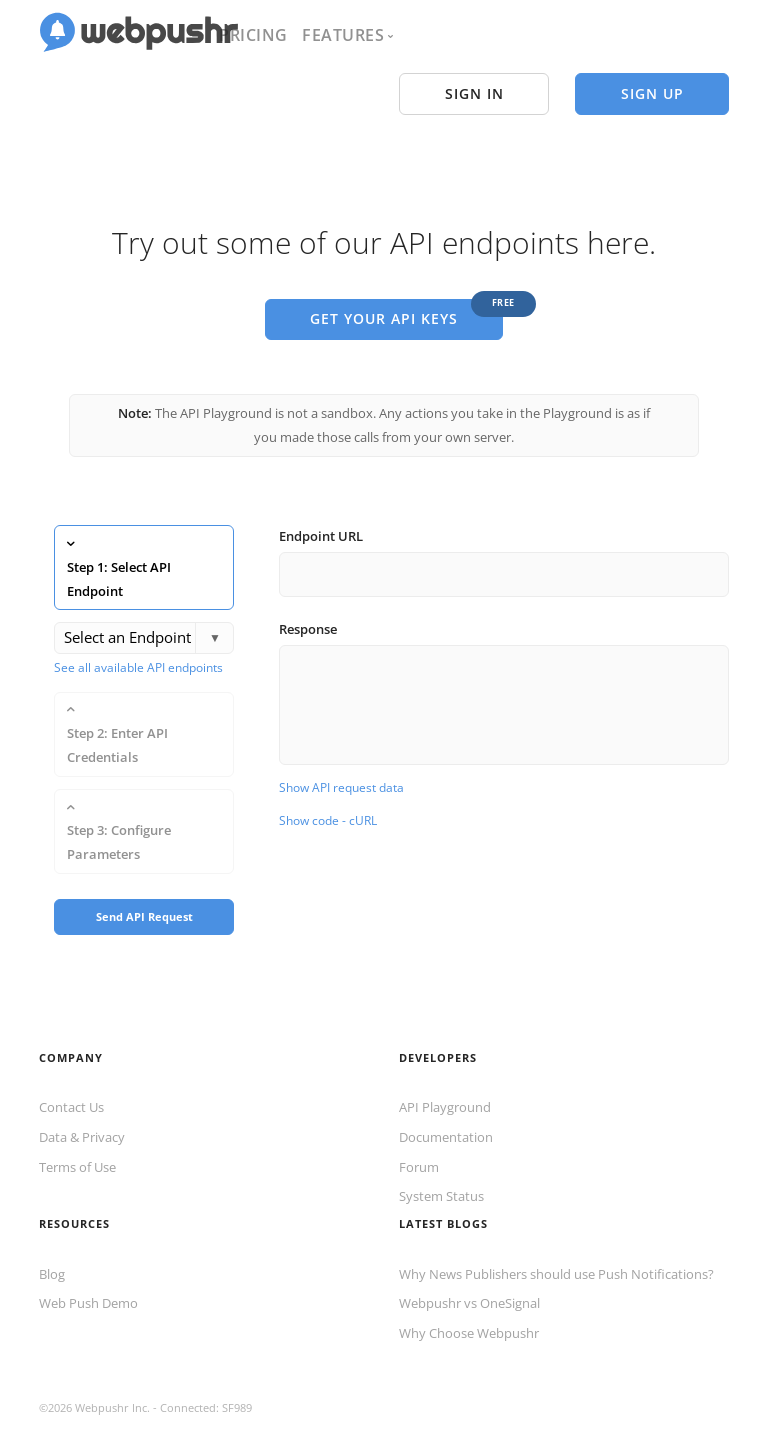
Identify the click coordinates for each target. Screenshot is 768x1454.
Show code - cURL (328, 805)
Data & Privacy (82, 1108)
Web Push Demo (88, 1274)
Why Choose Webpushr (469, 1304)
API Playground (445, 1078)
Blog (52, 1244)
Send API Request (144, 886)
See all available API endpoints (138, 651)
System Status (441, 1167)
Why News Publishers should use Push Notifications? (556, 1244)
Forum (419, 1137)
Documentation (446, 1108)
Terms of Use (77, 1137)
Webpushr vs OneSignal (469, 1274)
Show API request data (341, 771)
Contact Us (71, 1078)
